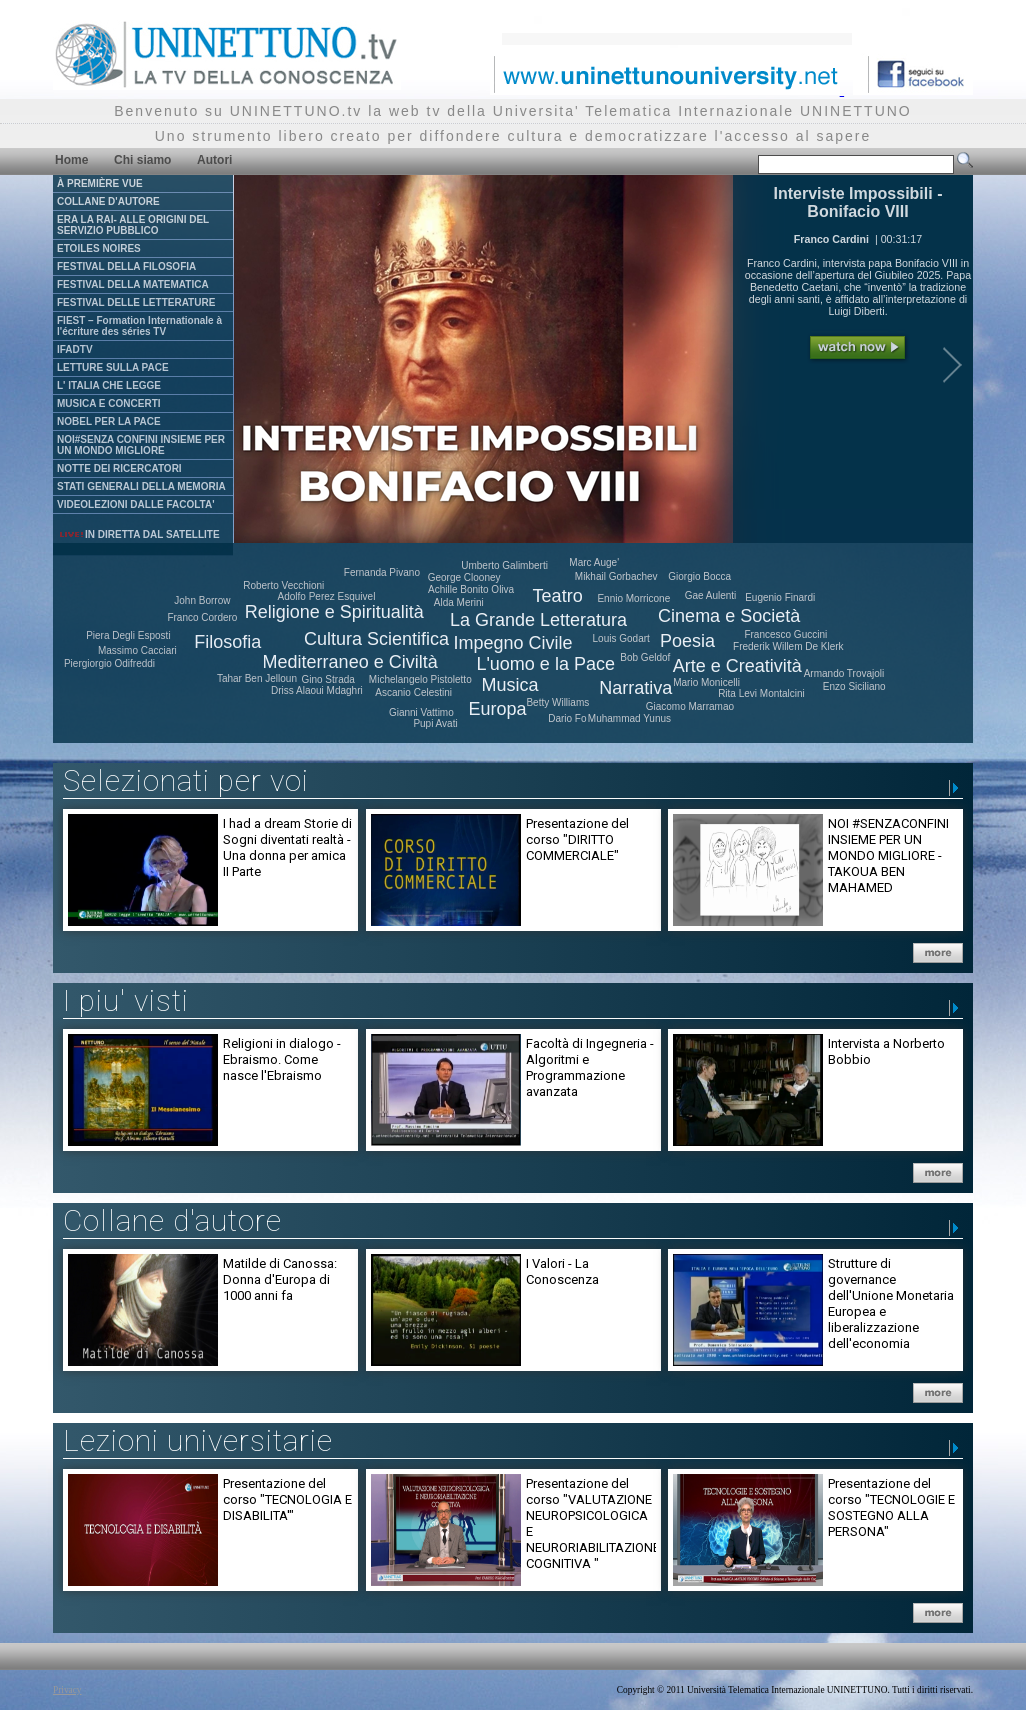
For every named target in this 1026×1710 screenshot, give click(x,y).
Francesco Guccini (785, 634)
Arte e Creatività (737, 666)
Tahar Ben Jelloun (257, 678)
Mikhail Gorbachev (616, 576)
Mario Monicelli (706, 682)
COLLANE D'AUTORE (108, 201)
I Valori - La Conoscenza (562, 1271)
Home (71, 160)
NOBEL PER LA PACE (109, 421)
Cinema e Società (729, 616)
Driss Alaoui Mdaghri (317, 690)
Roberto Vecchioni (283, 585)
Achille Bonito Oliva (471, 589)
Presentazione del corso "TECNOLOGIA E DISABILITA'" (287, 1499)
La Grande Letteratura (538, 620)
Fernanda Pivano (382, 572)
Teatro (558, 596)
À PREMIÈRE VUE (100, 183)
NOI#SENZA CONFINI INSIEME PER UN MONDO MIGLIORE (141, 445)
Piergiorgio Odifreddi (109, 663)
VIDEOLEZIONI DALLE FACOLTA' (136, 504)
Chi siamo (142, 160)
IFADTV (75, 349)
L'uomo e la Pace (545, 664)
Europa (497, 709)
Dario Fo (567, 718)
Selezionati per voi (186, 780)
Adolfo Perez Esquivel (327, 596)
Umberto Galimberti (504, 565)
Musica (509, 685)
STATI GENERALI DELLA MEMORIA (141, 486)
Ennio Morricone (633, 598)
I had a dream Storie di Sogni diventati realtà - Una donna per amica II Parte (287, 847)
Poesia (687, 641)
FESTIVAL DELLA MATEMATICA (133, 284)
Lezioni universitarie (198, 1440)
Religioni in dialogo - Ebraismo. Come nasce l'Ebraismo (282, 1059)
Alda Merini (459, 602)
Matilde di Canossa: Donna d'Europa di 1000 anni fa (280, 1279)
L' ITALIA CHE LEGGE (109, 385)
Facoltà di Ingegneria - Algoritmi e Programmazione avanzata (590, 1067)
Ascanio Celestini (413, 692)
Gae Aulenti (711, 595)
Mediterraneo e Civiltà (350, 662)
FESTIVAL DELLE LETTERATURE (136, 302)
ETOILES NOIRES (99, 248)
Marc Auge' (594, 562)
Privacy (67, 1690)
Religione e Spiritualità (334, 612)
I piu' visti (126, 1000)
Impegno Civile (513, 643)
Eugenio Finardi (780, 597)
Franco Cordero (202, 617)
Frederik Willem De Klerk (788, 646)
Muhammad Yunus (629, 718)
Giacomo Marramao (690, 706)
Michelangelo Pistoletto (420, 679)
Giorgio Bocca (699, 576)
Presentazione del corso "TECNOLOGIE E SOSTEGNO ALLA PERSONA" (891, 1507)
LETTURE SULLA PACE (113, 367)
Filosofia (227, 642)
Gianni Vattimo (421, 712)
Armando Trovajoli (844, 673)
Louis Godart (621, 638)
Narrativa (635, 688)
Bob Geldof (645, 657)
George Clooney (464, 577)
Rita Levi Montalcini (761, 693)
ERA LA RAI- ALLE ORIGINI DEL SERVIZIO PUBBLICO (133, 225)
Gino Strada (327, 679)
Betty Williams (557, 702)
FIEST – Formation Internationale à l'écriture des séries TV (139, 326)
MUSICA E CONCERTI (109, 403)
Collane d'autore (172, 1220)
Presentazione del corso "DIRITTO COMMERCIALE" (577, 839)
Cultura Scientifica (376, 639)
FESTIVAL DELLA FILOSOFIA (126, 266)
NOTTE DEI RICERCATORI (119, 468)
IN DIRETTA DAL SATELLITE (139, 534)
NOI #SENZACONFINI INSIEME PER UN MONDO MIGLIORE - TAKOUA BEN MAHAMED (888, 855)
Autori (214, 160)
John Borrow (202, 600)
